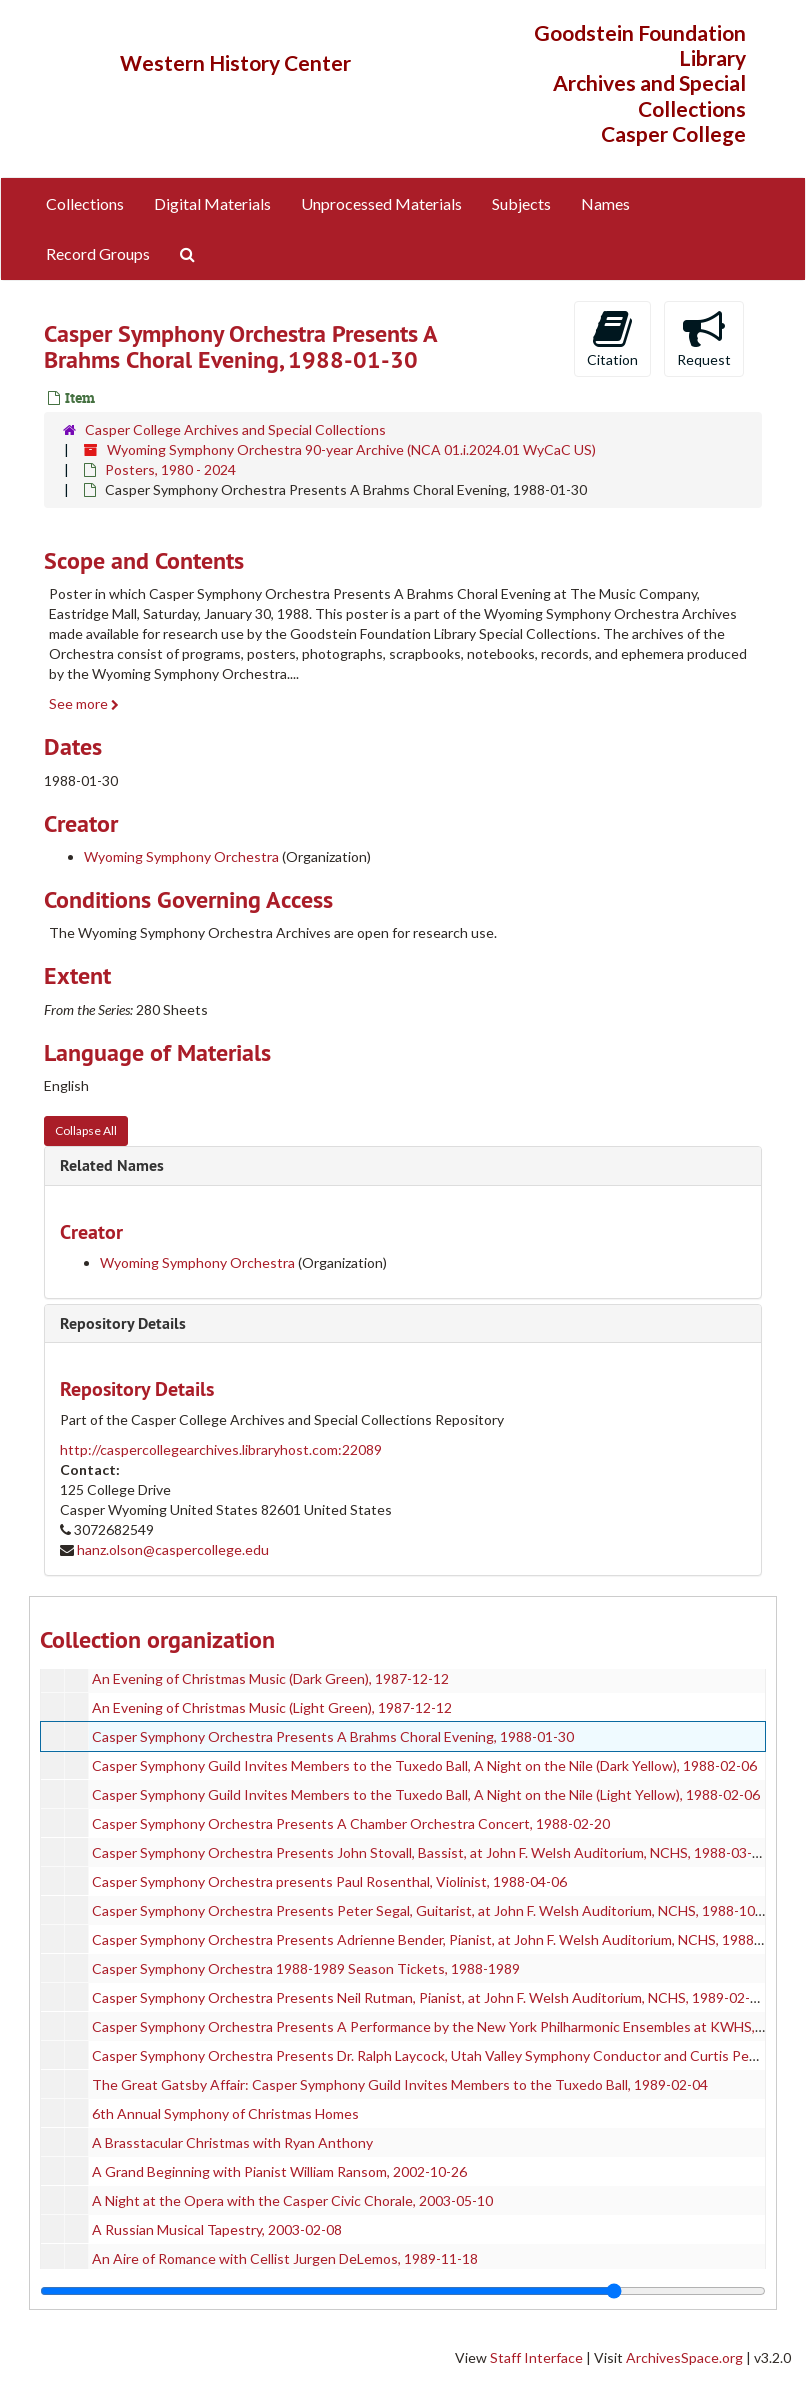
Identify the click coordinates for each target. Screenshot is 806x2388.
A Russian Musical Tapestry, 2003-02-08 (217, 2229)
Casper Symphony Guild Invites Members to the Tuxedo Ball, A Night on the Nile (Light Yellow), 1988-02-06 (426, 1794)
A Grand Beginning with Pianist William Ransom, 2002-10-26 (279, 2171)
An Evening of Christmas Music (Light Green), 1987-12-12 (272, 1707)
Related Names (112, 1165)
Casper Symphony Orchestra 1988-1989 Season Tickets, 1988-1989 (306, 1968)
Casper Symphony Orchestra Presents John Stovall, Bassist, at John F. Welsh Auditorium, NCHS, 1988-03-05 (430, 1852)
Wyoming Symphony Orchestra (181, 856)
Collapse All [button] (86, 1130)
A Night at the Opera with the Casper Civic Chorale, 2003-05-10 (292, 2200)
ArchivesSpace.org (684, 2357)
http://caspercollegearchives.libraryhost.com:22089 (221, 1449)
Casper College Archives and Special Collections (235, 429)
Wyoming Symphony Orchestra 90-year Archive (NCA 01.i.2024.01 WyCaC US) (351, 449)
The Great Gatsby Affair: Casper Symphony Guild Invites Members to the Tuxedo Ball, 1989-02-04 (400, 2084)
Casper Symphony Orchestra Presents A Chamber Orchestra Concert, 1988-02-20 (351, 1823)
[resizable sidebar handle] (403, 2291)
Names (605, 203)
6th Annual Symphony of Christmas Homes (225, 2113)
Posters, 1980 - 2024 (170, 469)
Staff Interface (536, 2357)
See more (84, 703)
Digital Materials (212, 203)
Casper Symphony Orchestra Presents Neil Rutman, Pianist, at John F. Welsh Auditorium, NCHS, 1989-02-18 (429, 1997)
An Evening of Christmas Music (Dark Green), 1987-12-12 (270, 1678)
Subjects (521, 203)
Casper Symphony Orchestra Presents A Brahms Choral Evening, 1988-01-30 (333, 1736)
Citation (612, 338)
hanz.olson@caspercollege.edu (173, 1549)
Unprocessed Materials (381, 203)
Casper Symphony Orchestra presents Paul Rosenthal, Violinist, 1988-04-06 (329, 1881)
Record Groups (98, 253)
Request (704, 338)
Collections (85, 203)
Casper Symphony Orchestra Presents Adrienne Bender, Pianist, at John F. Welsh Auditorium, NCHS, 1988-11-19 (444, 1939)
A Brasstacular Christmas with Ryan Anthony (232, 2142)
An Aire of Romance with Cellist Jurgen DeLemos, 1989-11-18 (285, 2258)
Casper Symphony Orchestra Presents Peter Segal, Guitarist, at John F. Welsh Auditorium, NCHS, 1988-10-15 (434, 1910)
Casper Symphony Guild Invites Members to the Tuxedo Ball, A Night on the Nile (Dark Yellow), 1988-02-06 (424, 1765)
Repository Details (123, 1323)
